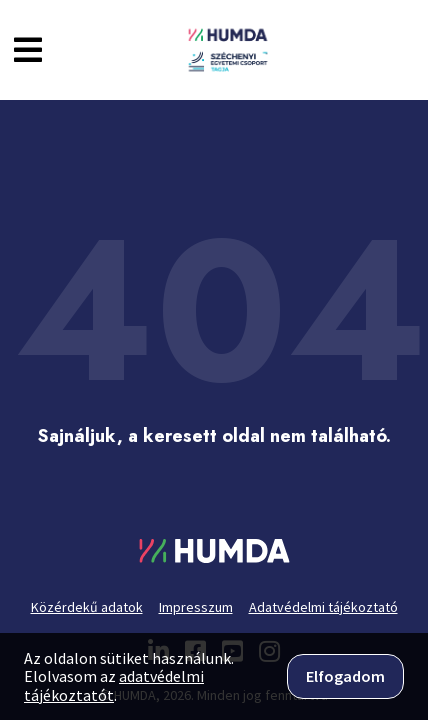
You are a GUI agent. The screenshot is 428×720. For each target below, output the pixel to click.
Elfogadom (345, 676)
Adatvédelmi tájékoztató (323, 607)
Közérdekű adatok (87, 607)
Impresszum (196, 607)
